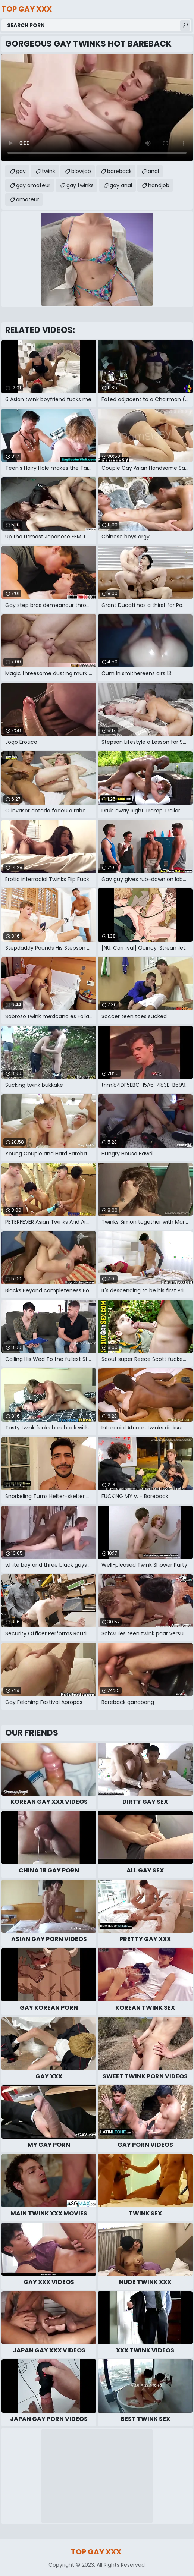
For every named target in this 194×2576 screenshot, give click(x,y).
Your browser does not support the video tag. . (97, 107)
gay (21, 171)
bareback (119, 171)
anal (153, 171)
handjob (158, 185)
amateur (27, 199)
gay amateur (33, 185)
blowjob (81, 171)
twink (48, 171)
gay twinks (80, 185)
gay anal (121, 185)
